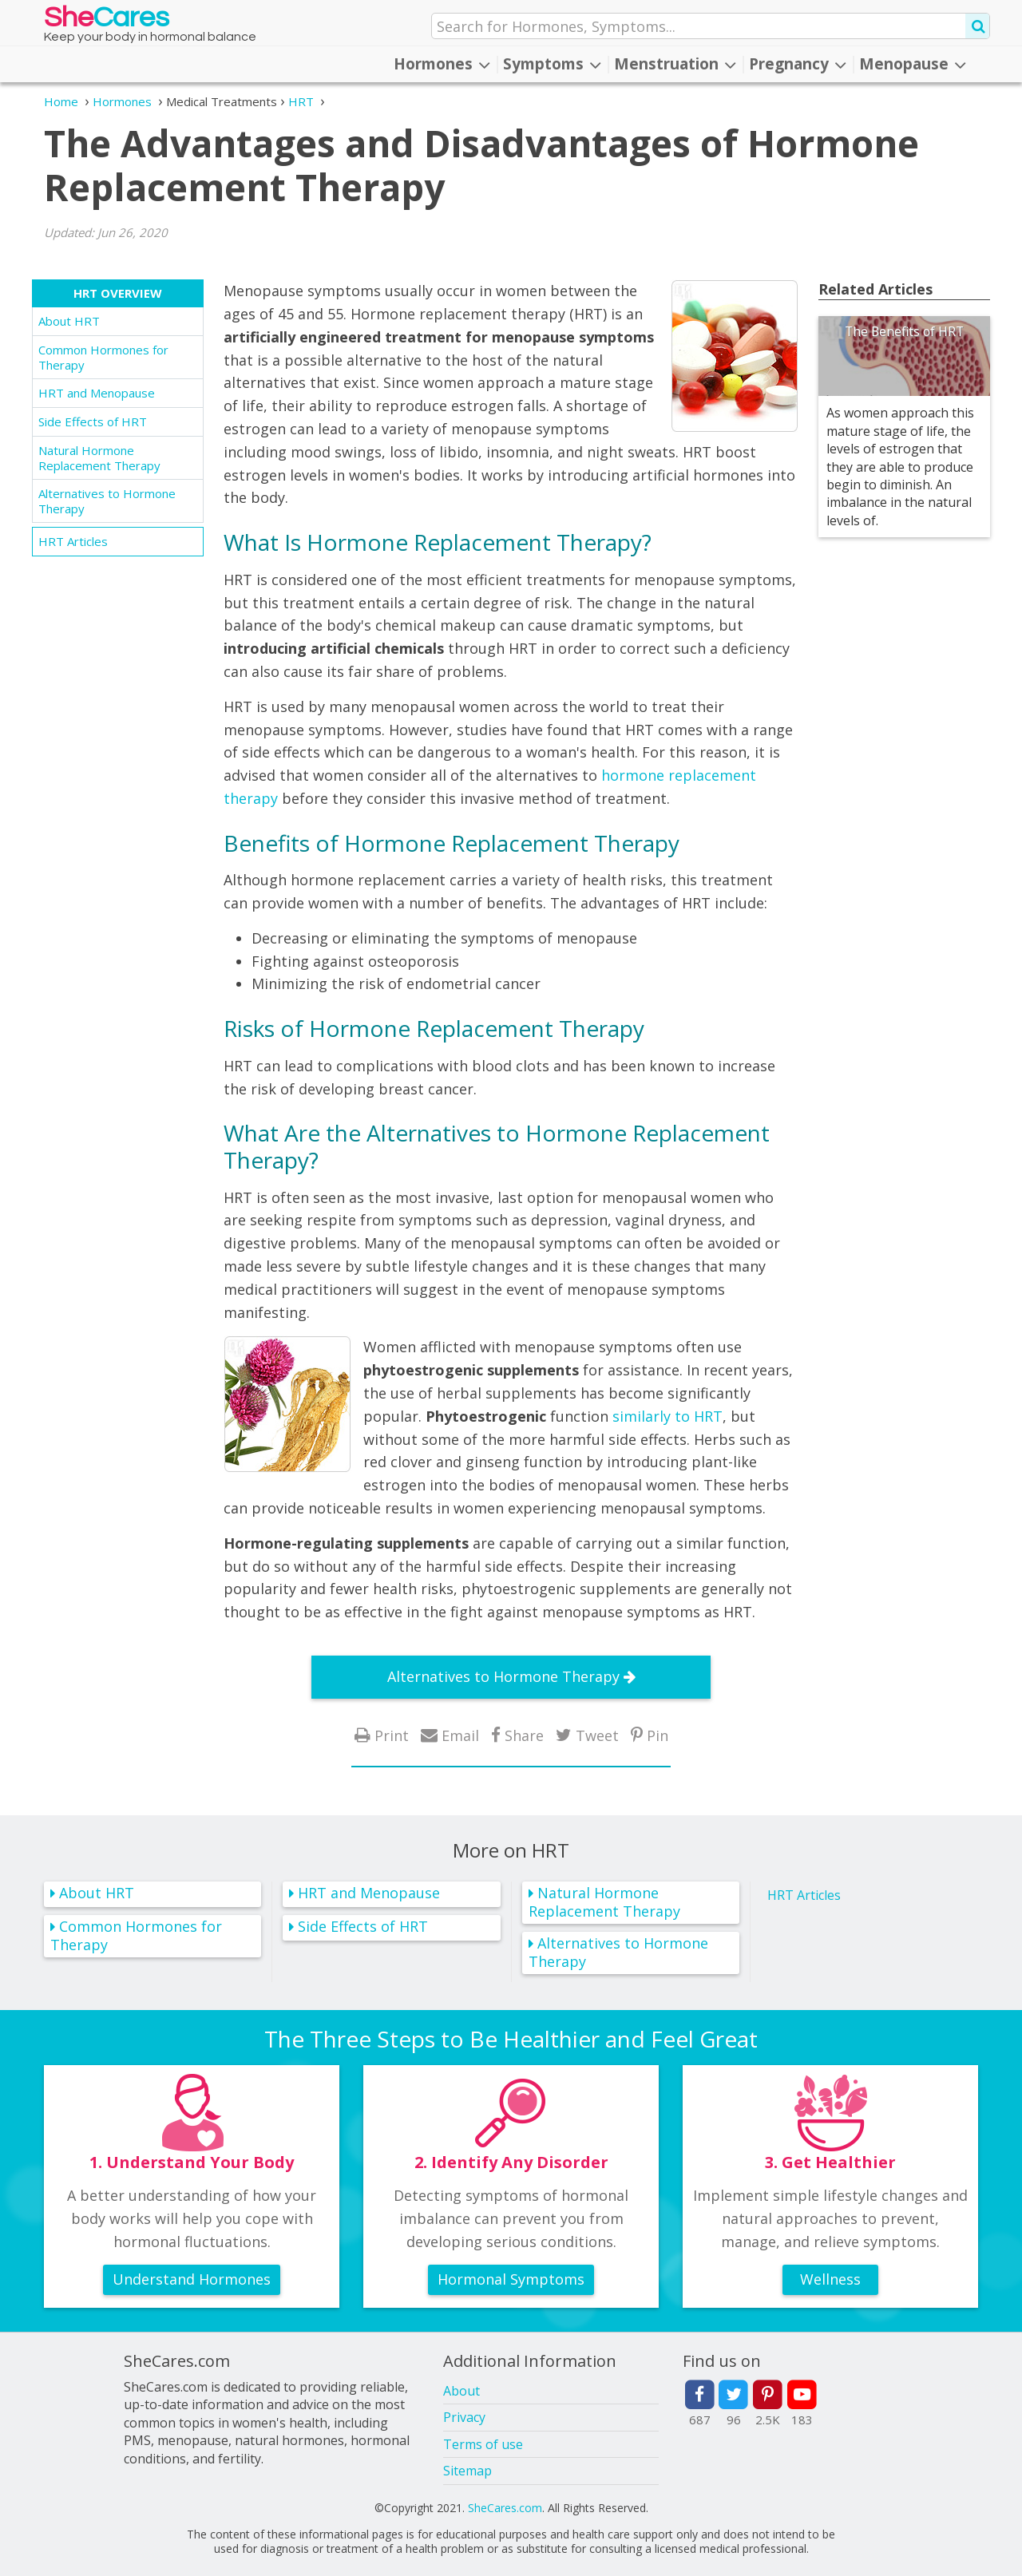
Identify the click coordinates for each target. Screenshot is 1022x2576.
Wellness (830, 2279)
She (106, 21)
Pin (657, 1735)
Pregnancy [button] (797, 63)
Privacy (464, 2417)
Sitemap (467, 2470)
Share (524, 1735)
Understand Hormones (192, 2279)
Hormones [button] (442, 63)
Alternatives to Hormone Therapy (107, 500)
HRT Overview (117, 293)
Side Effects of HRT (92, 421)
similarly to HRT (667, 1416)
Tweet (597, 1735)
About (461, 2391)
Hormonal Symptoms (511, 2279)
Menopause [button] (912, 63)
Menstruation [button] (675, 63)
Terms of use (483, 2444)
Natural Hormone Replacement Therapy (99, 457)
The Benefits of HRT (904, 331)
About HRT (69, 321)
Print (391, 1735)
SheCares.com (505, 2507)
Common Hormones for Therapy (103, 357)
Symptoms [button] (552, 63)
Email (460, 1735)
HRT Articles (73, 541)
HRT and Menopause (96, 393)
